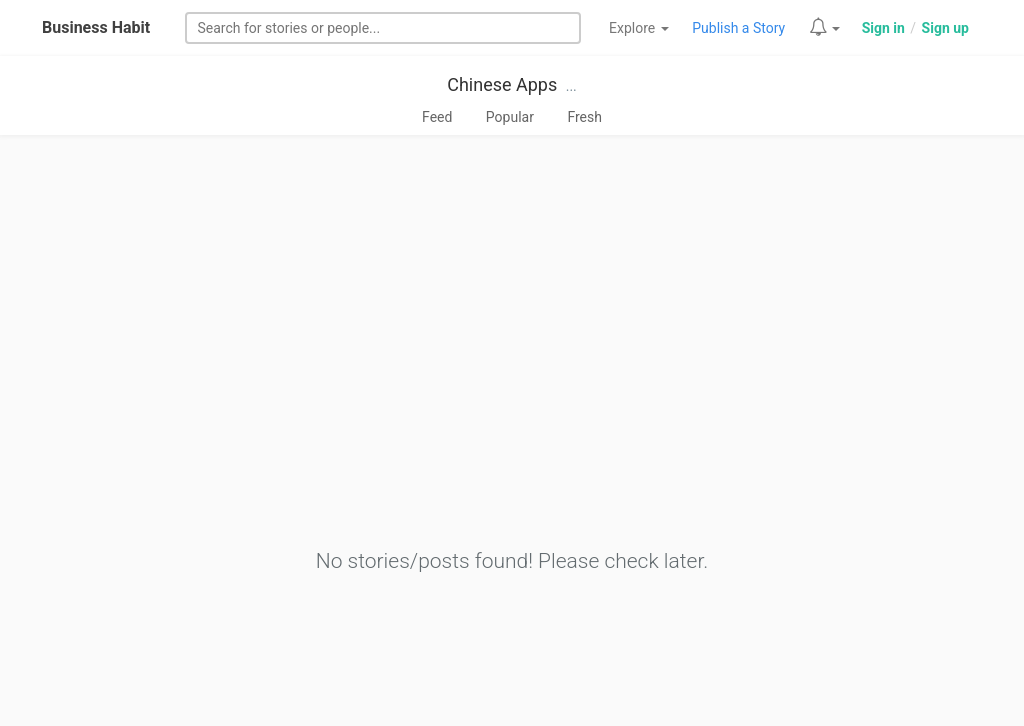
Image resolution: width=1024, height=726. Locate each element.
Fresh (584, 117)
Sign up (945, 28)
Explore (639, 28)
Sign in (883, 28)
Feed (437, 117)
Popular (510, 117)
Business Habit (96, 27)
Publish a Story (738, 28)
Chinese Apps (502, 84)
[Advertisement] (512, 397)
